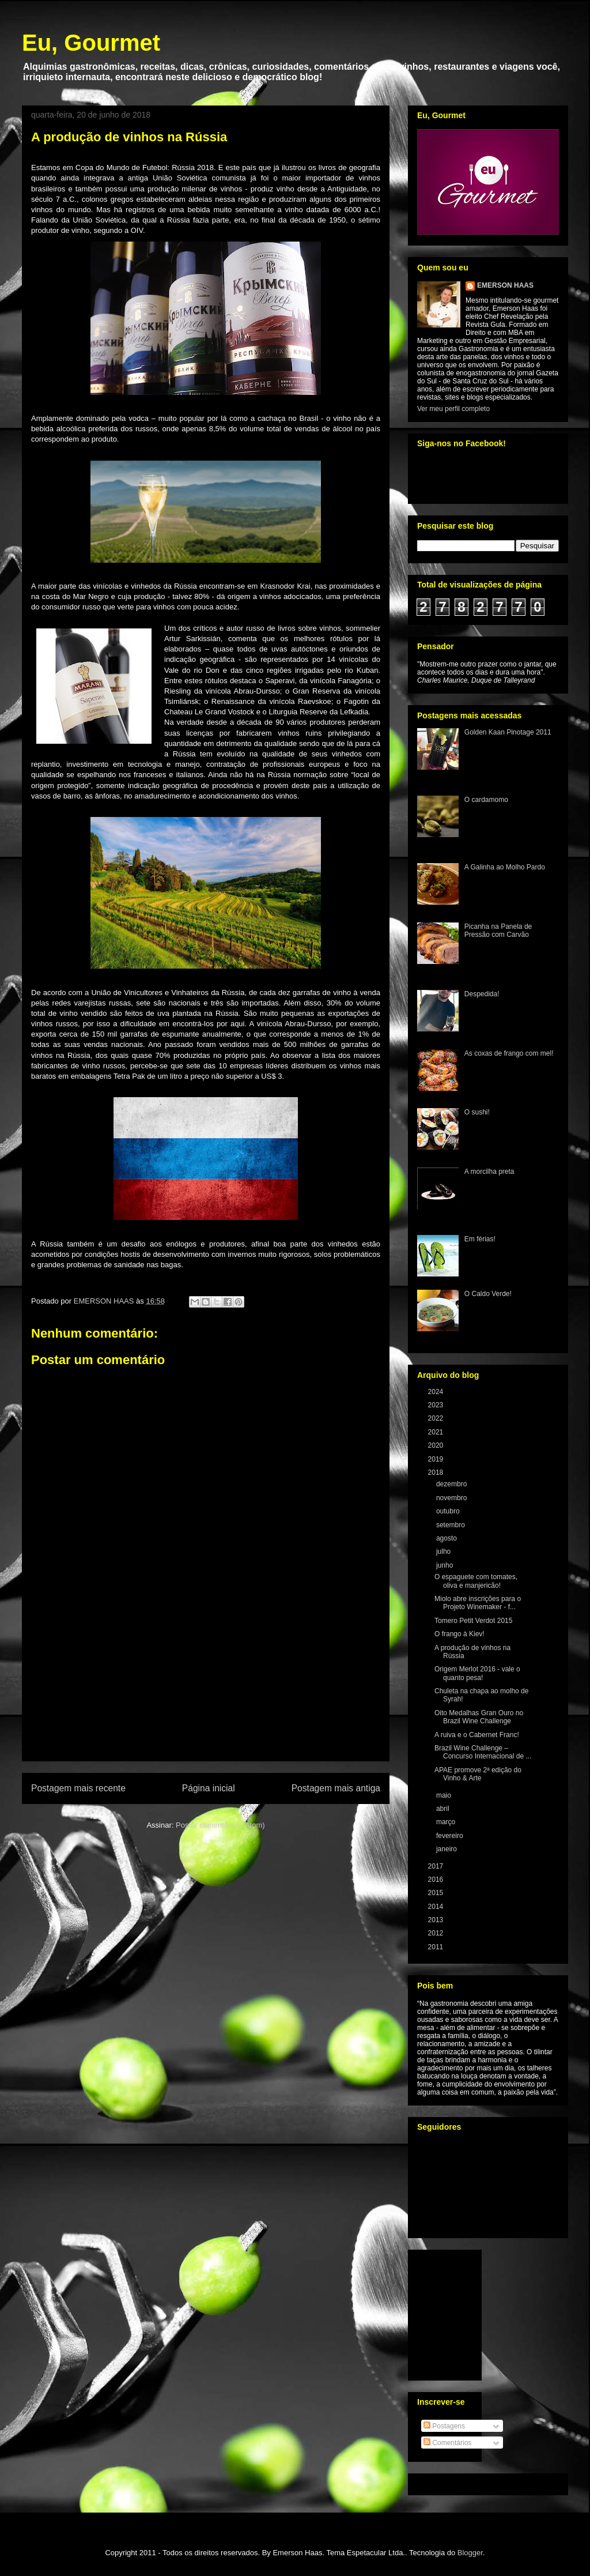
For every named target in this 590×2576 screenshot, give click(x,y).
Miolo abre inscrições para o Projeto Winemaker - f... (477, 1603)
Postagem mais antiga (336, 1788)
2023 (436, 1405)
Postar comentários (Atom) (220, 1825)
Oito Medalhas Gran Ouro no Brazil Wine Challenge (478, 1717)
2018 (436, 1472)
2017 (436, 1866)
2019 (436, 1459)
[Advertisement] (205, 1694)
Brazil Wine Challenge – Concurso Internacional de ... (482, 1752)
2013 (436, 1920)
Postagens (444, 2426)
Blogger (470, 2552)
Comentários (447, 2443)
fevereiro (450, 1836)
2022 (436, 1418)
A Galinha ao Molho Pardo (504, 867)
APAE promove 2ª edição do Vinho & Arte (477, 1774)
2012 (436, 1933)
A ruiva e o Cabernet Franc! (476, 1735)
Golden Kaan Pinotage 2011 (507, 732)
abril (443, 1809)
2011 (436, 1947)
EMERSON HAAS (505, 285)
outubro (449, 1511)
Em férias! (480, 1239)
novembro (452, 1498)
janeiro (447, 1849)
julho (444, 1551)
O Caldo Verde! (488, 1294)
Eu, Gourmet (91, 42)
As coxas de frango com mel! (509, 1053)
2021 (436, 1432)
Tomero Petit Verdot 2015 (473, 1621)
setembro (451, 1525)
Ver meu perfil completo (453, 409)
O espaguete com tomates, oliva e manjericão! (475, 1581)
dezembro (452, 1484)
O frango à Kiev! (459, 1634)
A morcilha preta (489, 1172)
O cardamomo (486, 800)
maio (444, 1795)
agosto (447, 1538)
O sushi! (477, 1112)
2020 (436, 1445)
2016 (436, 1879)
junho (445, 1565)
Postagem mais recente (78, 1788)
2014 (436, 1907)
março (446, 1822)
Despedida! (482, 994)
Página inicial (208, 1788)
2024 (436, 1392)
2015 (436, 1893)
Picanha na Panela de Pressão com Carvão (498, 930)
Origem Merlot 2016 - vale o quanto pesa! (477, 1673)
